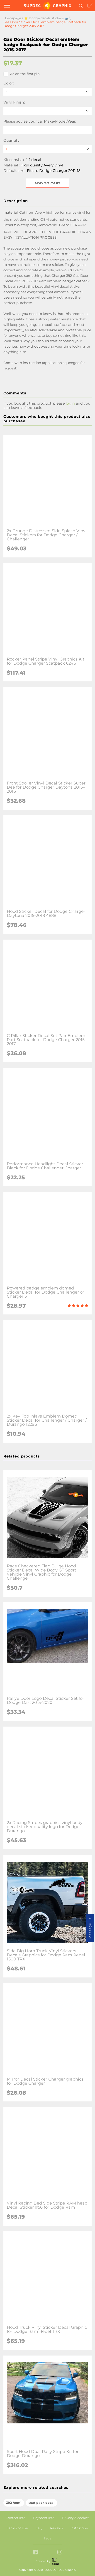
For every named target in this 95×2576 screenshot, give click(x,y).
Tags (47, 2538)
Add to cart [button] (47, 183)
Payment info (43, 2518)
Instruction (79, 2528)
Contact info (15, 2518)
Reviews (56, 2528)
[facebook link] (35, 2552)
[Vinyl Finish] (47, 111)
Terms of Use (17, 2528)
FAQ (38, 2528)
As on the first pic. (21, 74)
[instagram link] (59, 2552)
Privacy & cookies (75, 2518)
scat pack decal (41, 2503)
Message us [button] (90, 1928)
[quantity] (47, 149)
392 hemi (13, 2503)
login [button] (70, 403)
